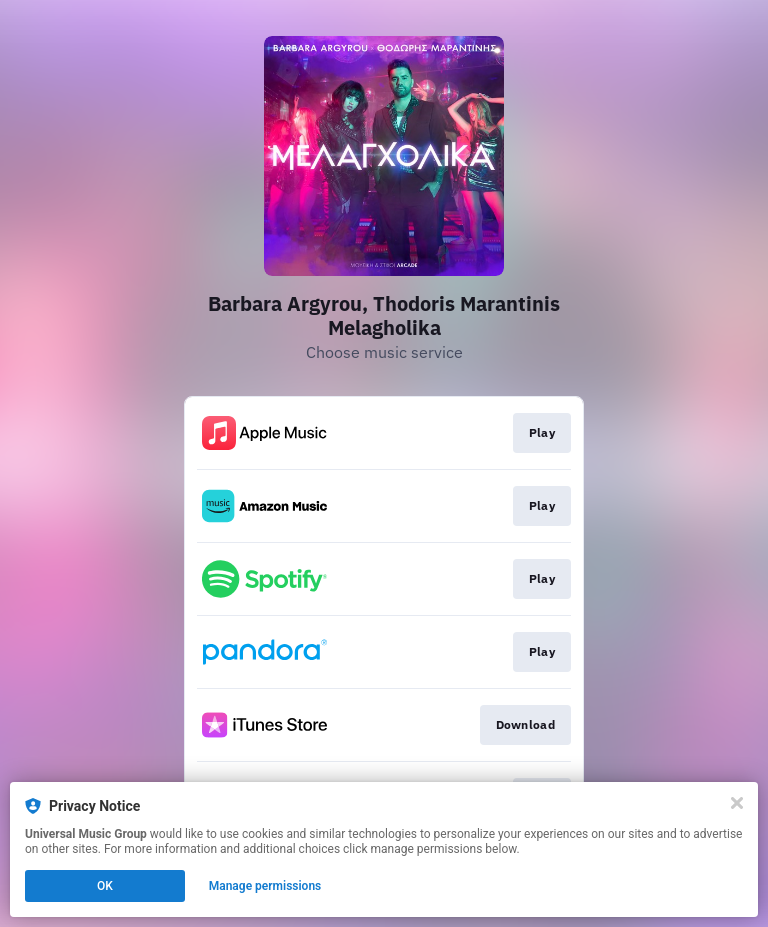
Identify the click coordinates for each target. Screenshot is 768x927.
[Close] (737, 803)
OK (105, 886)
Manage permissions (265, 886)
